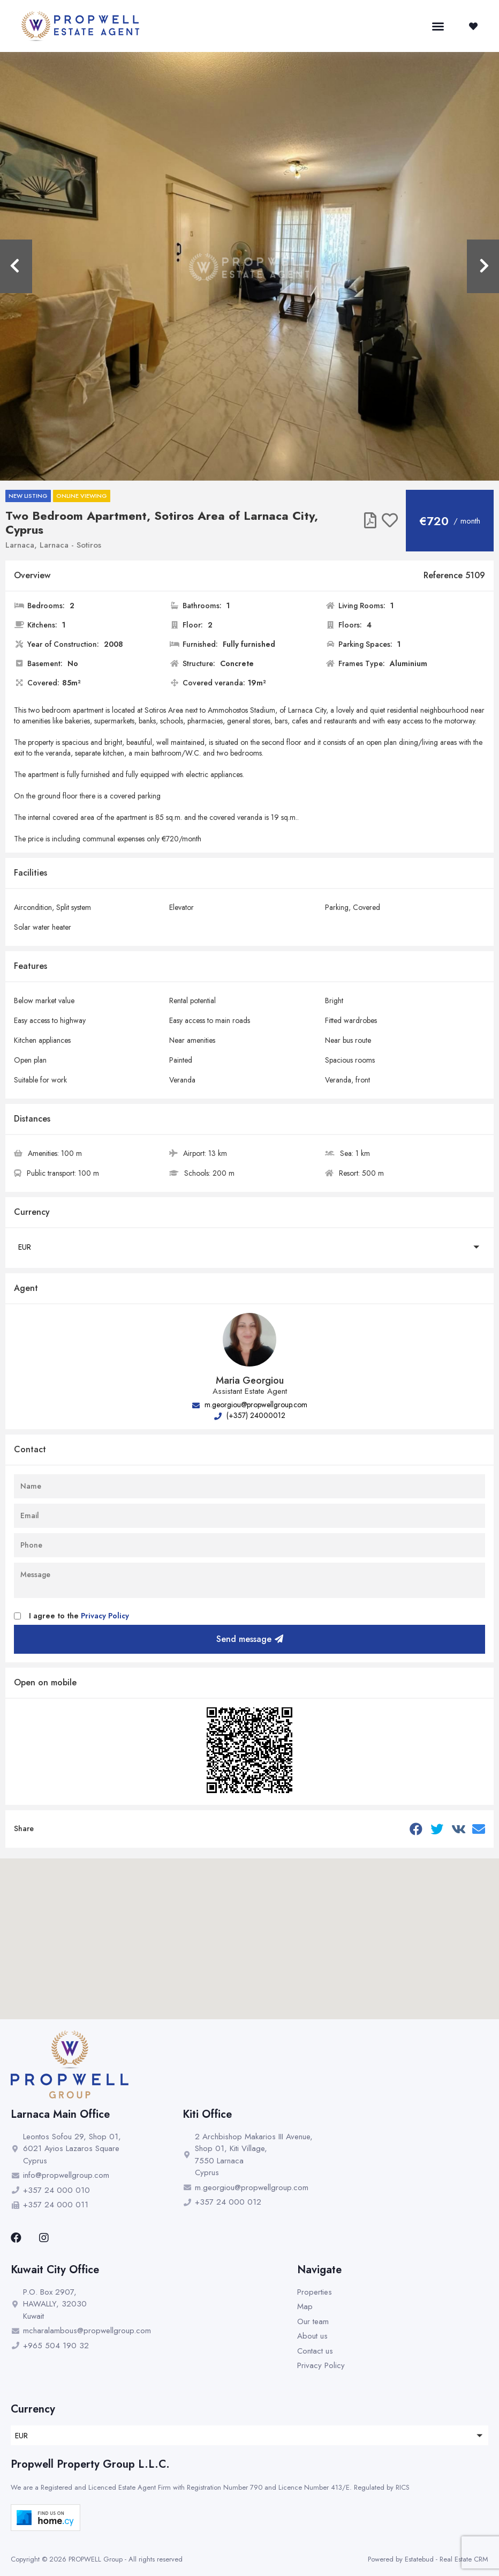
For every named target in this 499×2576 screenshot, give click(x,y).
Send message (249, 1639)
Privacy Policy (105, 1615)
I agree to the (79, 1615)
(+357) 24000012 (249, 1415)
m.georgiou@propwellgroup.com (249, 1404)
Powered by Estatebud (401, 2559)
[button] (438, 26)
